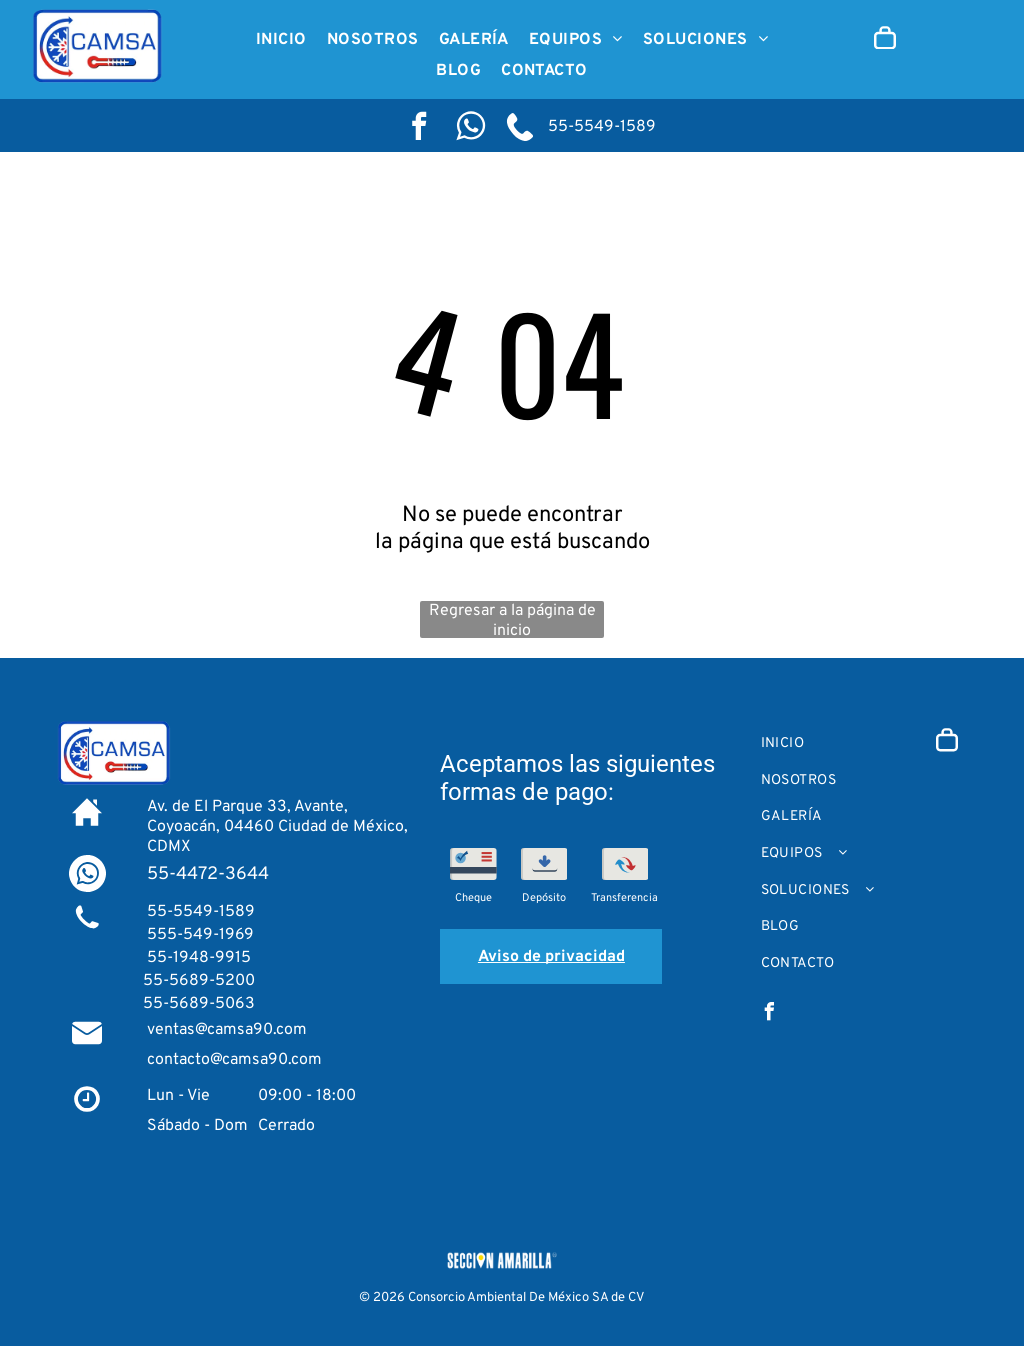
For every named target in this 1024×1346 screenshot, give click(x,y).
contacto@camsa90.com (234, 1060)
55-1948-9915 (197, 958)
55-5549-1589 (600, 127)
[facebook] (419, 128)
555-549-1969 (198, 935)
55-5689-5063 (199, 1004)
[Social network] (471, 128)
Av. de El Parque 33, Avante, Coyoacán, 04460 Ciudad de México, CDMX (277, 827)
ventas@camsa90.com (227, 1030)
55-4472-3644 (208, 874)
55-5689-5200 (199, 981)
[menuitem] (281, 40)
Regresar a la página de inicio (512, 619)
